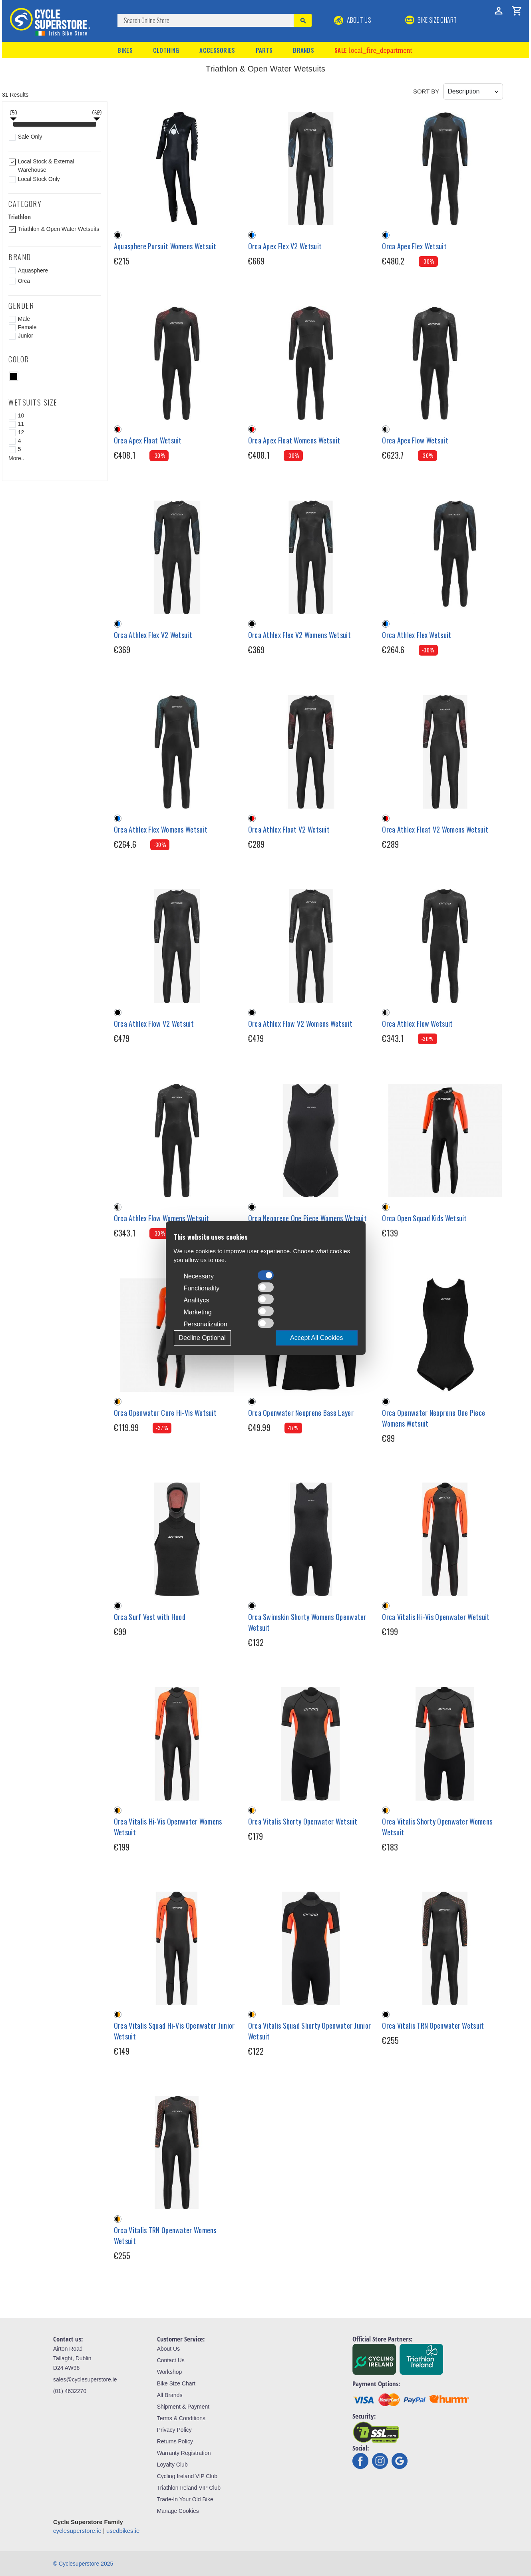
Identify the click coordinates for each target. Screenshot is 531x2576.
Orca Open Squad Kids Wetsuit (424, 1218)
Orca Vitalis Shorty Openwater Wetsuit (303, 1821)
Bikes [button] (125, 50)
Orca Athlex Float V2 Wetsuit (289, 829)
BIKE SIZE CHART (431, 20)
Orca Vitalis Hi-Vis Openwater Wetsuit (435, 1617)
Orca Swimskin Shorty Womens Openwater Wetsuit (307, 1622)
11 (21, 424)
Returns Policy (175, 2441)
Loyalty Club (172, 2464)
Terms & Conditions (181, 2418)
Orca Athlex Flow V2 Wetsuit (154, 1023)
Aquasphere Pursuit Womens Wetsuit (165, 246)
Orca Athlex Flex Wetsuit (416, 635)
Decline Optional (202, 1337)
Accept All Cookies (316, 1337)
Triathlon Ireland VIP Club (189, 2488)
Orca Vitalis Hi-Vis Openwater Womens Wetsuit (168, 1826)
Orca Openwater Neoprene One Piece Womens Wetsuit (433, 1418)
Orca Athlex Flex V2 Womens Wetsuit (299, 635)
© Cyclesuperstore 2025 (83, 2563)
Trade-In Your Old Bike (185, 2499)
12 (21, 432)
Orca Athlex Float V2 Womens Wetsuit (435, 829)
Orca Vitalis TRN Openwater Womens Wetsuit (165, 2235)
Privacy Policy (174, 2430)
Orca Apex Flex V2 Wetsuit (285, 246)
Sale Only (30, 136)
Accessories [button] (217, 50)
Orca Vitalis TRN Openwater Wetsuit (433, 2025)
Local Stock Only (39, 179)
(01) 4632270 (69, 2391)
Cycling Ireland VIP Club (187, 2476)
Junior (25, 335)
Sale (373, 50)
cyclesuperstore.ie (77, 2530)
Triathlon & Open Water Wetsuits (58, 229)
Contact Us (171, 2360)
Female (27, 327)
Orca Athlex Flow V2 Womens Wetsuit (300, 1023)
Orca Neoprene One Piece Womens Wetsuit (307, 1218)
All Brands (170, 2395)
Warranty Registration (184, 2453)
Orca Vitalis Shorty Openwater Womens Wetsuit (437, 1826)
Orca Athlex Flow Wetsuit (417, 1023)
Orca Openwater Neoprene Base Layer (301, 1412)
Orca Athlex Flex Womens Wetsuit (160, 829)
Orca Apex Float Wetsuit (148, 440)
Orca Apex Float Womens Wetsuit (294, 440)
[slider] (13, 125)
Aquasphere (33, 270)
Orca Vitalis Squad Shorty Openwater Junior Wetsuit (309, 2030)
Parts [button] (264, 50)
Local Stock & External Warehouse (46, 165)
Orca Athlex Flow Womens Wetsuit (161, 1218)
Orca (24, 281)
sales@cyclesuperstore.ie (85, 2379)
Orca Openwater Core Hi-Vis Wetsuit (165, 1412)
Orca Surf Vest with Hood (149, 1617)
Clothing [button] (166, 50)
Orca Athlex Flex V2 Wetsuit (153, 635)
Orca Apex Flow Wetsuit (415, 440)
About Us (352, 20)
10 (21, 415)
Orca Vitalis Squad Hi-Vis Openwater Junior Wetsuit (174, 2030)
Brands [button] (303, 50)
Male (24, 319)
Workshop (169, 2372)
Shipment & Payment (183, 2406)
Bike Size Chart (176, 2383)
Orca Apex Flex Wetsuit (414, 246)
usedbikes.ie (122, 2530)
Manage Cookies (178, 2511)
